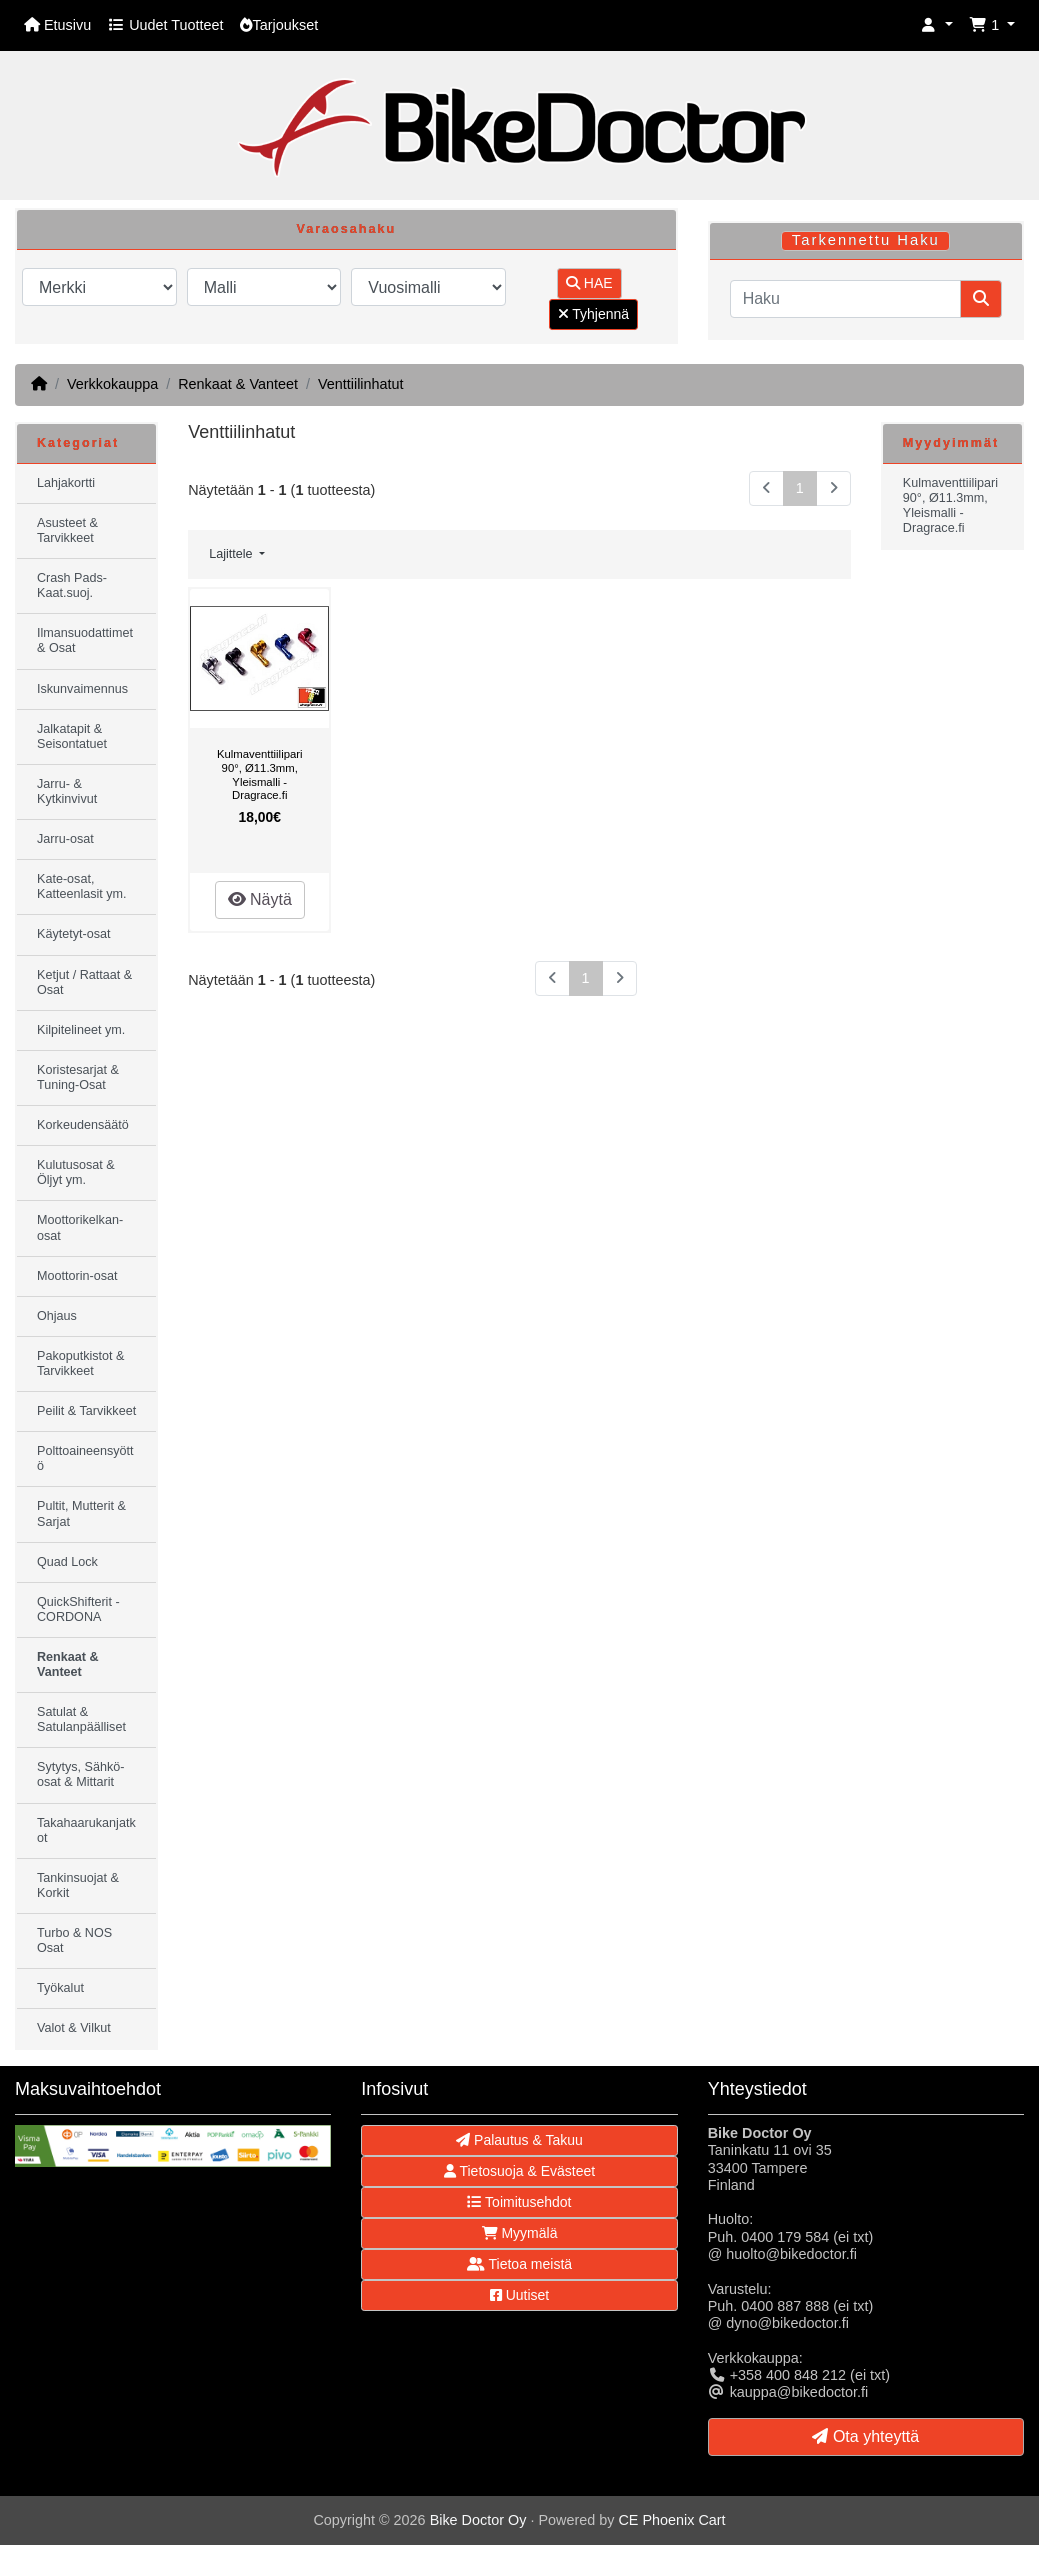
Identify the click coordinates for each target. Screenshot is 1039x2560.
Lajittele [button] (232, 554)
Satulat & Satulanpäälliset (81, 1719)
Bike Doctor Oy (478, 2520)
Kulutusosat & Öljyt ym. (76, 1172)
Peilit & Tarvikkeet (86, 1411)
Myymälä (520, 2233)
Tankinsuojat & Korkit (78, 1885)
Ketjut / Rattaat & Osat (84, 982)
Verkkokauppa (112, 384)
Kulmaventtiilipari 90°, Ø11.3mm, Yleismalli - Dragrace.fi (260, 774)
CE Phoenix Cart (671, 2520)
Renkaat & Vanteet (238, 384)
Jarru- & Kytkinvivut (67, 791)
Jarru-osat (65, 839)
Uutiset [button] (519, 2295)
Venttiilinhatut (361, 384)
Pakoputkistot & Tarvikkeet (81, 1363)
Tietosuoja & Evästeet (519, 2171)
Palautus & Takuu (519, 2140)
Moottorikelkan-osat (80, 1227)
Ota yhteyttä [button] (865, 2436)
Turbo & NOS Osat (74, 1940)
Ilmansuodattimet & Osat (85, 640)
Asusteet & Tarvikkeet (67, 530)
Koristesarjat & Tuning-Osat (78, 1077)
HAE (589, 283)
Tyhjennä (593, 314)
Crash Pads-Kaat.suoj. (72, 585)
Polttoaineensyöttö (85, 1458)
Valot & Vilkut (74, 2028)
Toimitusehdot (519, 2202)
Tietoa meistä (519, 2264)
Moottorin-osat (77, 1276)
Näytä (260, 899)
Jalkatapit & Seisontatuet (72, 736)
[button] (937, 25)
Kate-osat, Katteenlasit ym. (82, 886)
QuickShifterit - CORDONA (78, 1609)
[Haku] (845, 299)
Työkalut (60, 1988)
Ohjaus (57, 1316)
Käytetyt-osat (74, 934)
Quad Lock (67, 1562)
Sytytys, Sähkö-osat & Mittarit (81, 1774)
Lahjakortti (66, 483)
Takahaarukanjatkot (86, 1830)
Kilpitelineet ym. (81, 1030)
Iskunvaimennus (82, 689)
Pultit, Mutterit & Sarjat (81, 1513)
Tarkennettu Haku (866, 240)
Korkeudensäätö (83, 1125)
